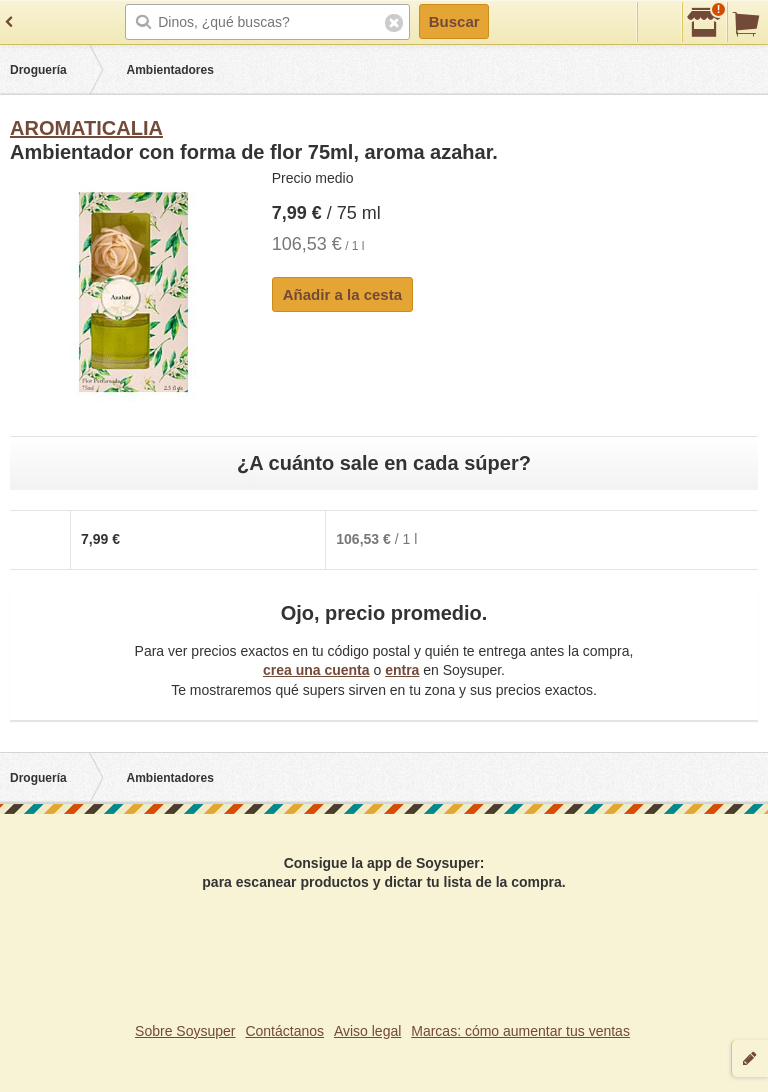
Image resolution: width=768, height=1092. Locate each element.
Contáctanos (284, 1031)
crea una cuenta (316, 670)
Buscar (454, 21)
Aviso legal (367, 1031)
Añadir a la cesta (342, 294)
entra (402, 670)
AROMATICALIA (86, 128)
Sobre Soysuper (185, 1031)
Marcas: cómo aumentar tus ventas (520, 1031)
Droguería (38, 70)
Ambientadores (170, 70)
